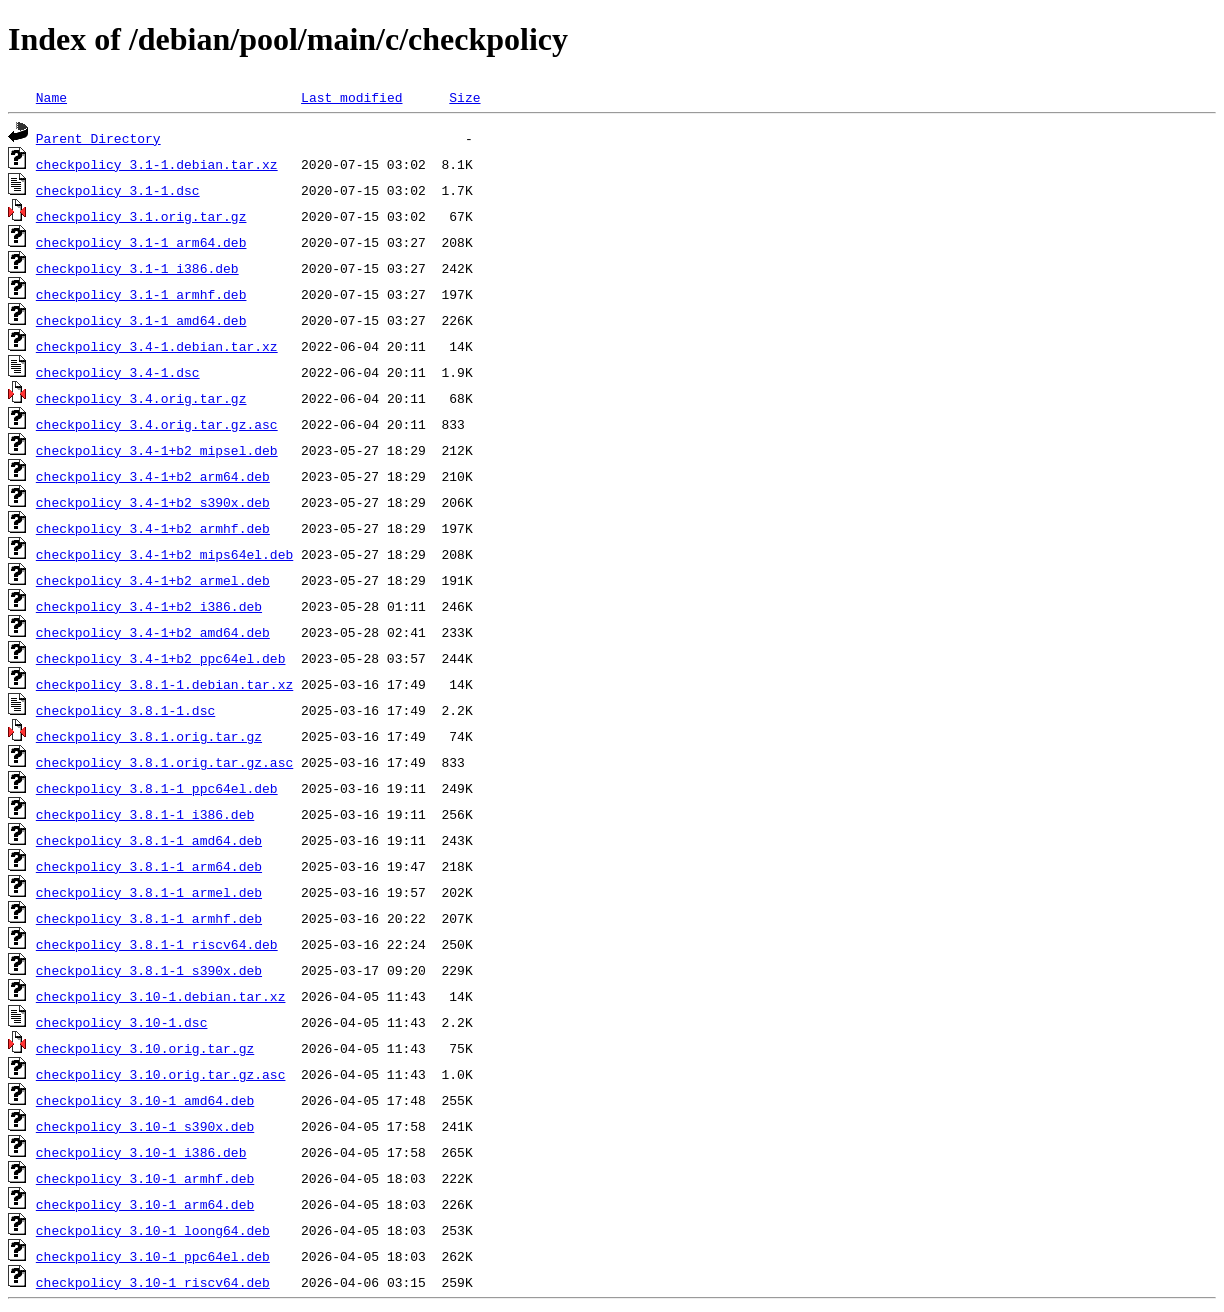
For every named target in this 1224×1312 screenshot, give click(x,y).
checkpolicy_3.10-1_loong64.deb (153, 1230)
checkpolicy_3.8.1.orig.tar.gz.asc (164, 762)
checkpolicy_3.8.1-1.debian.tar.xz (164, 684)
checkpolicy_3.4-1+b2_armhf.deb (153, 528)
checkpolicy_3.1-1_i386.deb (137, 268)
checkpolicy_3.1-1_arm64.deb (141, 242)
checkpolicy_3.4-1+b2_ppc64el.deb (161, 658)
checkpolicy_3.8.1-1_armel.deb (149, 892)
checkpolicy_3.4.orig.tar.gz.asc (157, 424)
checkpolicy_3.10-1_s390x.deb (145, 1126)
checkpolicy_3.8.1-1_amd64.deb (149, 840)
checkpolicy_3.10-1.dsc (122, 1022)
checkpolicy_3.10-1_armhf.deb (145, 1178)
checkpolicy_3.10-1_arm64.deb (145, 1204)
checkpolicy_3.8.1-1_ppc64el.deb (157, 788)
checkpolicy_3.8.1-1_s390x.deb (149, 970)
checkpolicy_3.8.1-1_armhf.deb (149, 918)
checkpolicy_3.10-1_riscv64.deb (153, 1282)
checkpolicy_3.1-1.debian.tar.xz (157, 164)
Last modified (351, 97)
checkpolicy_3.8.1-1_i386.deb (145, 814)
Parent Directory (98, 138)
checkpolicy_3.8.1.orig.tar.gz (149, 736)
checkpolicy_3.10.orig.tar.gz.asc (161, 1074)
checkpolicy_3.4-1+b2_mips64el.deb (164, 554)
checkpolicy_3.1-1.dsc (118, 190)
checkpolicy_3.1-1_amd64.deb (141, 320)
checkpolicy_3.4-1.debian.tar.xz (157, 346)
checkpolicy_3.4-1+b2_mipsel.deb (157, 450)
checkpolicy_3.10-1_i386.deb (141, 1152)
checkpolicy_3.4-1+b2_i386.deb (149, 606)
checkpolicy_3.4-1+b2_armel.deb (153, 580)
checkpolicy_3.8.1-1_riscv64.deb (157, 944)
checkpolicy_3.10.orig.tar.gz (145, 1048)
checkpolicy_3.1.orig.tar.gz (141, 216)
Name (51, 97)
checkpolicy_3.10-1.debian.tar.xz (161, 996)
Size (464, 97)
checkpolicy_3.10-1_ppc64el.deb (153, 1256)
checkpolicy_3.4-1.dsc (118, 372)
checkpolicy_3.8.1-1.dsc (125, 710)
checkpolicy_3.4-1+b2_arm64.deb (153, 476)
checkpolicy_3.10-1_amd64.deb (145, 1100)
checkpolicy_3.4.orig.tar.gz (141, 398)
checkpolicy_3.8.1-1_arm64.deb (149, 866)
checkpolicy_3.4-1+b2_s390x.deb (153, 502)
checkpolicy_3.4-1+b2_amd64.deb (153, 632)
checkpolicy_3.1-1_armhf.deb (141, 294)
